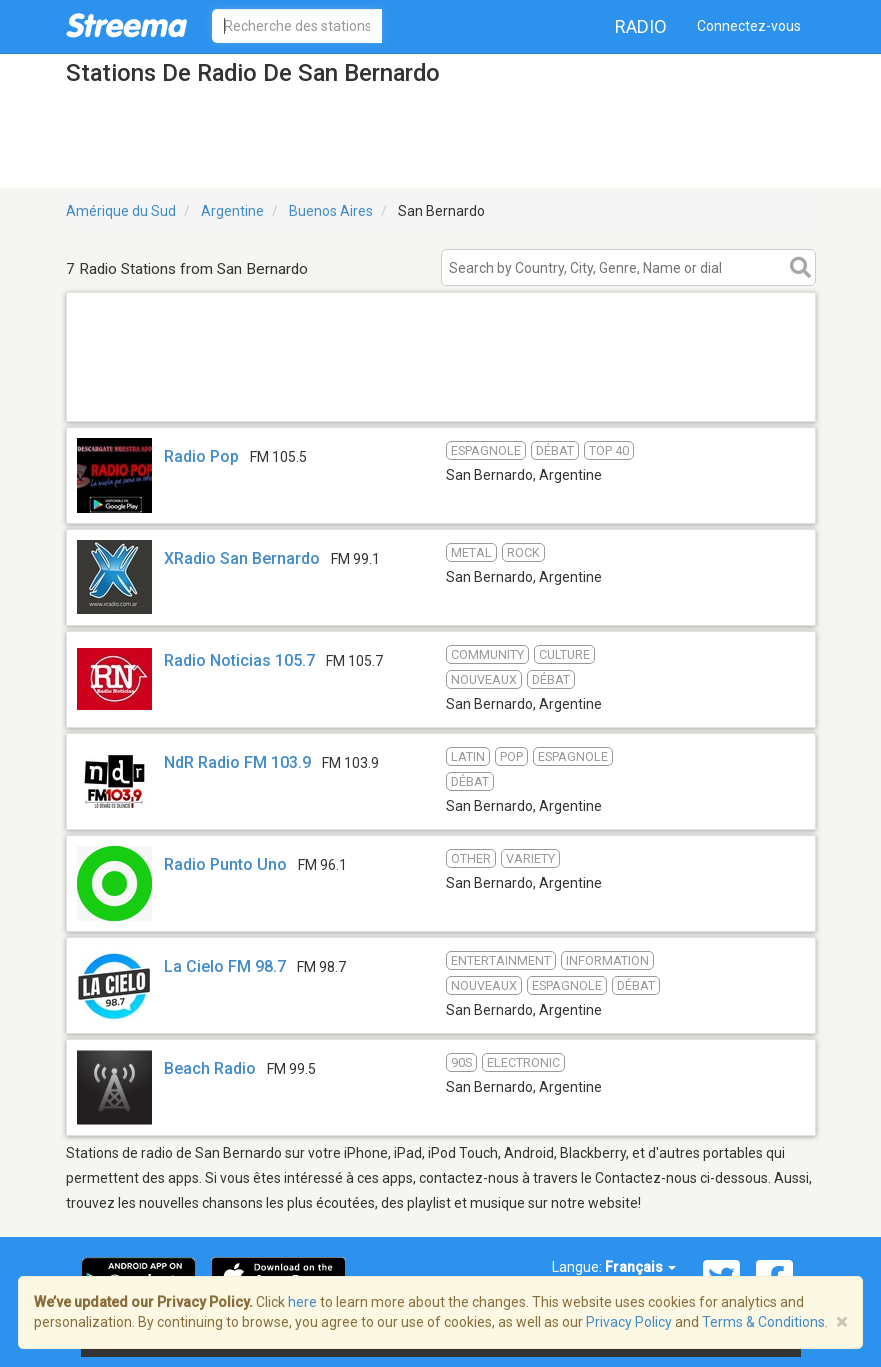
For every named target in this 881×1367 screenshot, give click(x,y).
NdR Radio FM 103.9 (237, 762)
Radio (641, 26)
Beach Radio (210, 1068)
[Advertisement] (441, 395)
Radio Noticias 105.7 (239, 660)
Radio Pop (201, 456)
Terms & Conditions (763, 1322)
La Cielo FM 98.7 (225, 966)
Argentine (232, 211)
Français (640, 1267)
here (302, 1302)
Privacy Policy (629, 1322)
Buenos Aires (331, 211)
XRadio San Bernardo (242, 558)
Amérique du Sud (121, 211)
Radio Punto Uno (225, 864)
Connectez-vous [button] (749, 26)
